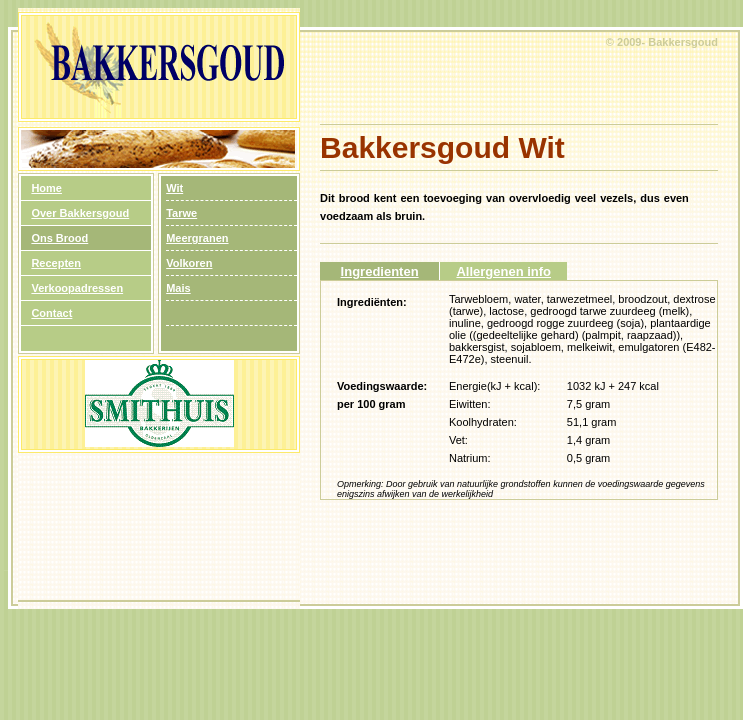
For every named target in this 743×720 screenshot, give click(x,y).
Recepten (56, 263)
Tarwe (181, 213)
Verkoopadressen (77, 288)
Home (46, 188)
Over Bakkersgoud (80, 213)
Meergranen (197, 238)
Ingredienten (380, 271)
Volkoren (189, 263)
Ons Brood (59, 238)
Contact (51, 313)
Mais (178, 288)
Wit (174, 188)
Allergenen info (503, 271)
